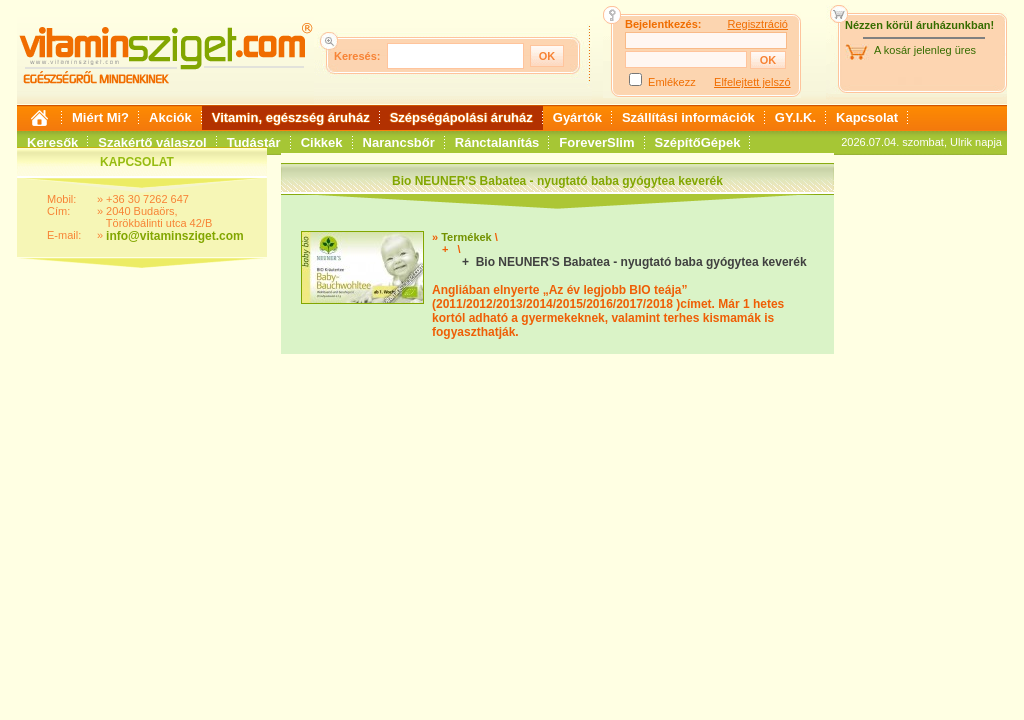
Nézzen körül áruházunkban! (919, 25)
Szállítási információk (688, 117)
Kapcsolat (867, 117)
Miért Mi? (100, 117)
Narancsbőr (399, 142)
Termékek (466, 237)
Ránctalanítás (497, 142)
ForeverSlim (596, 142)
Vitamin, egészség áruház (291, 117)
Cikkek (322, 142)
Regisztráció (757, 24)
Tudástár (254, 142)
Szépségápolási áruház (461, 117)
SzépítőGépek (698, 142)
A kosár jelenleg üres (925, 50)
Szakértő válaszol (152, 142)
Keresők (52, 142)
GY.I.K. (795, 117)
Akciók (170, 117)
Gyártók (577, 117)
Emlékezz (672, 82)
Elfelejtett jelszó (752, 82)
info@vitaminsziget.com (175, 236)
